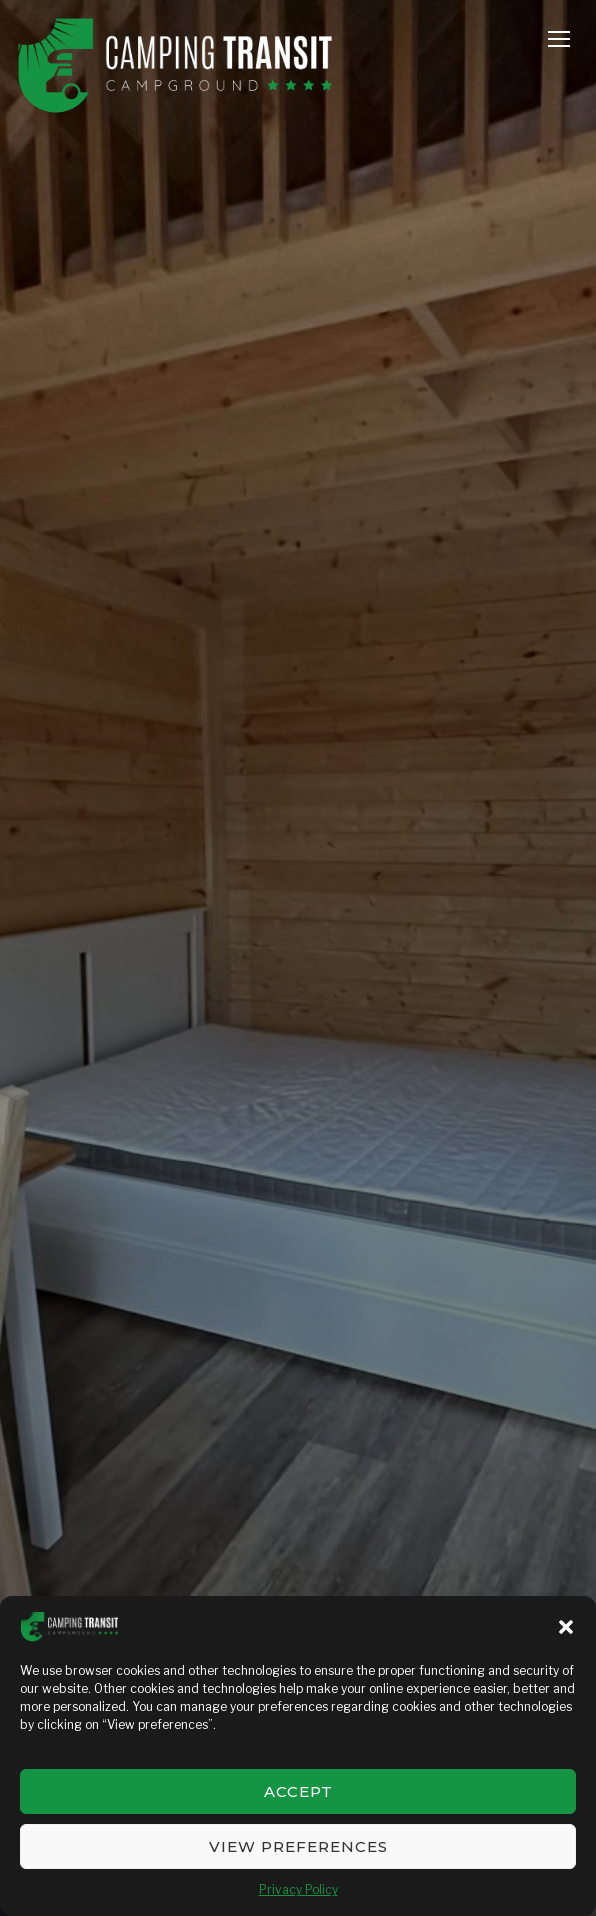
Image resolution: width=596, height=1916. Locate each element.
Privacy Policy (298, 1889)
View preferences (298, 1846)
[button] (566, 1627)
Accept (298, 1791)
